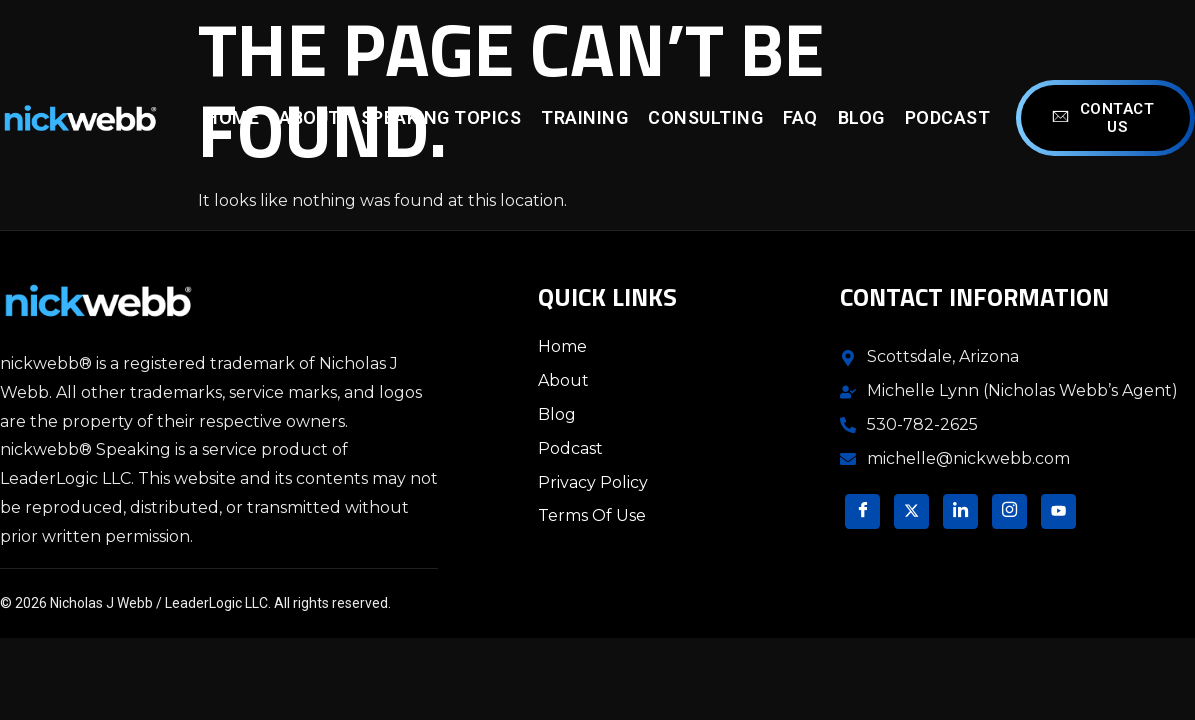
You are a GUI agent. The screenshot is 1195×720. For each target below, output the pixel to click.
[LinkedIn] (960, 511)
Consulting (705, 117)
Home (232, 117)
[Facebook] (862, 511)
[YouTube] (1058, 511)
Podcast (948, 117)
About (310, 117)
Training (584, 117)
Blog (861, 117)
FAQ (800, 117)
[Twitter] (911, 511)
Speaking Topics (441, 117)
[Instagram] (1009, 511)
